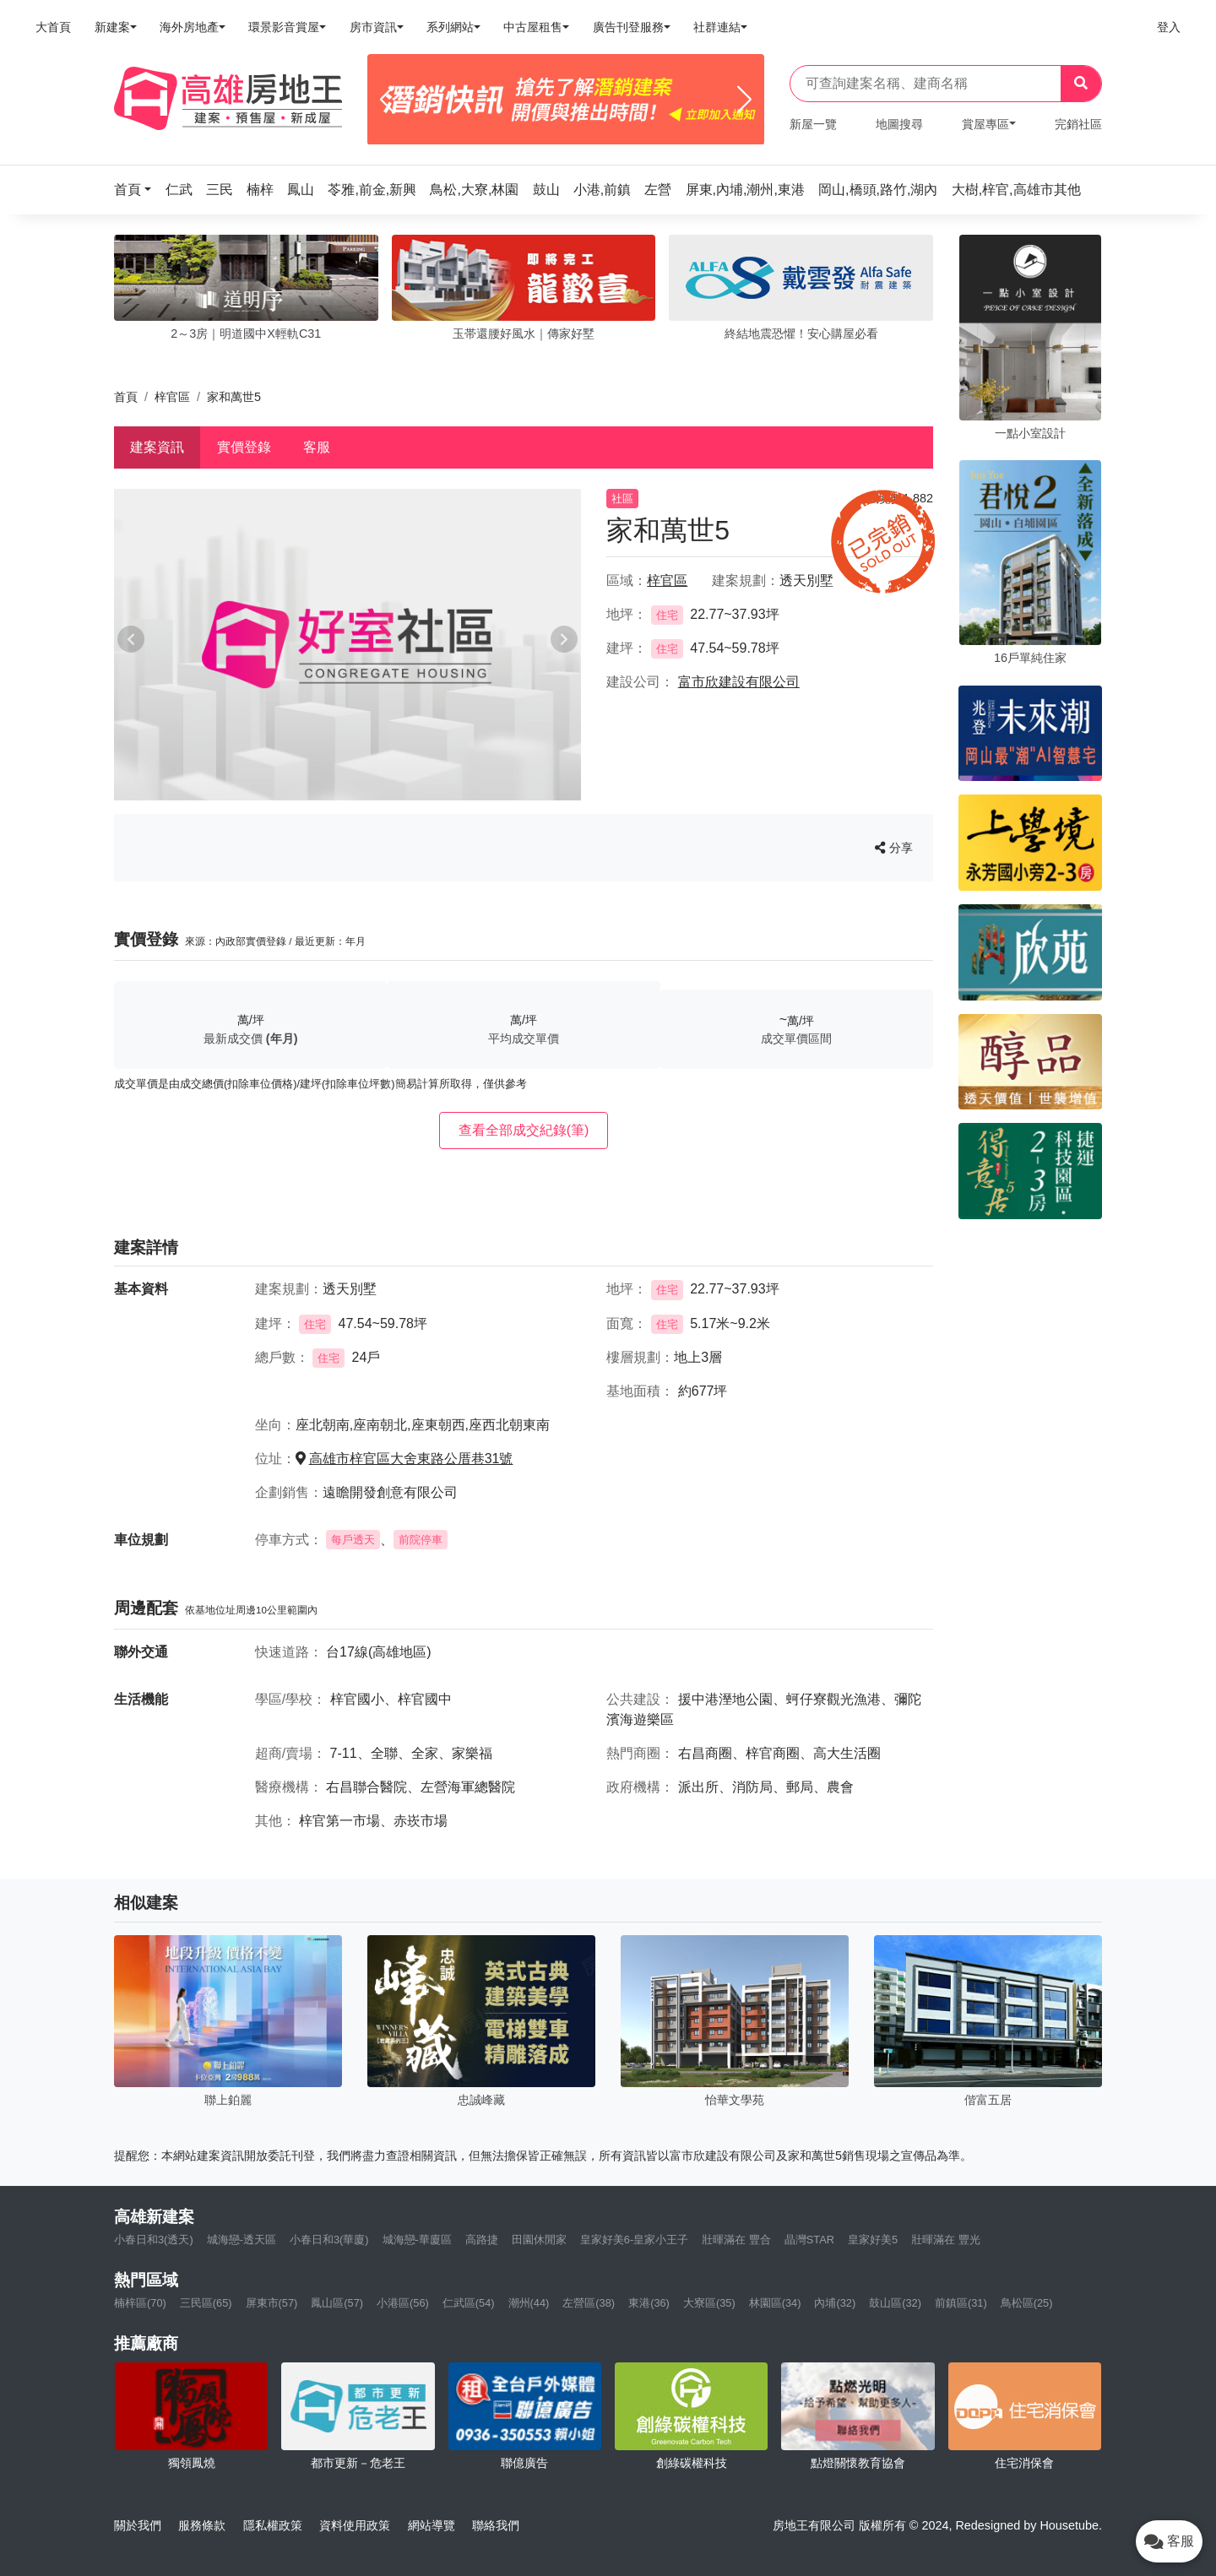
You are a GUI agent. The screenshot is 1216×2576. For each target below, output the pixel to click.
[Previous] (387, 99)
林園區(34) (775, 2303)
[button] (137, 189)
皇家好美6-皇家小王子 (634, 2239)
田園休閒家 (539, 2239)
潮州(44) (529, 2303)
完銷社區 (1078, 124)
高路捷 (481, 2239)
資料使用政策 (354, 2525)
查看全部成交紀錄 (524, 1130)
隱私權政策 (272, 2525)
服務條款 (201, 2525)
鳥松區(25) (1027, 2303)
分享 (894, 847)
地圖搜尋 (899, 124)
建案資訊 (157, 447)
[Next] (744, 99)
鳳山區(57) (337, 2303)
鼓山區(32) (895, 2303)
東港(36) (649, 2303)
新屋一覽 (813, 124)
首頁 (126, 397)
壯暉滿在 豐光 (945, 2239)
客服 (316, 447)
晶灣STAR (809, 2239)
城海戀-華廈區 (417, 2239)
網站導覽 (431, 2525)
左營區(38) (588, 2303)
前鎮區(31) (961, 2303)
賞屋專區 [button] (985, 124)
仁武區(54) (468, 2303)
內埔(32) (834, 2303)
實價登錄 (244, 447)
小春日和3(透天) (153, 2239)
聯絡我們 (495, 2525)
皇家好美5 (873, 2239)
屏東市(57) (272, 2303)
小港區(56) (403, 2303)
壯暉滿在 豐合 (736, 2239)
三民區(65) (206, 2303)
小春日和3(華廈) (329, 2239)
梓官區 (172, 397)
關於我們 (137, 2525)
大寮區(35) (709, 2303)
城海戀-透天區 (241, 2239)
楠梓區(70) (140, 2303)
